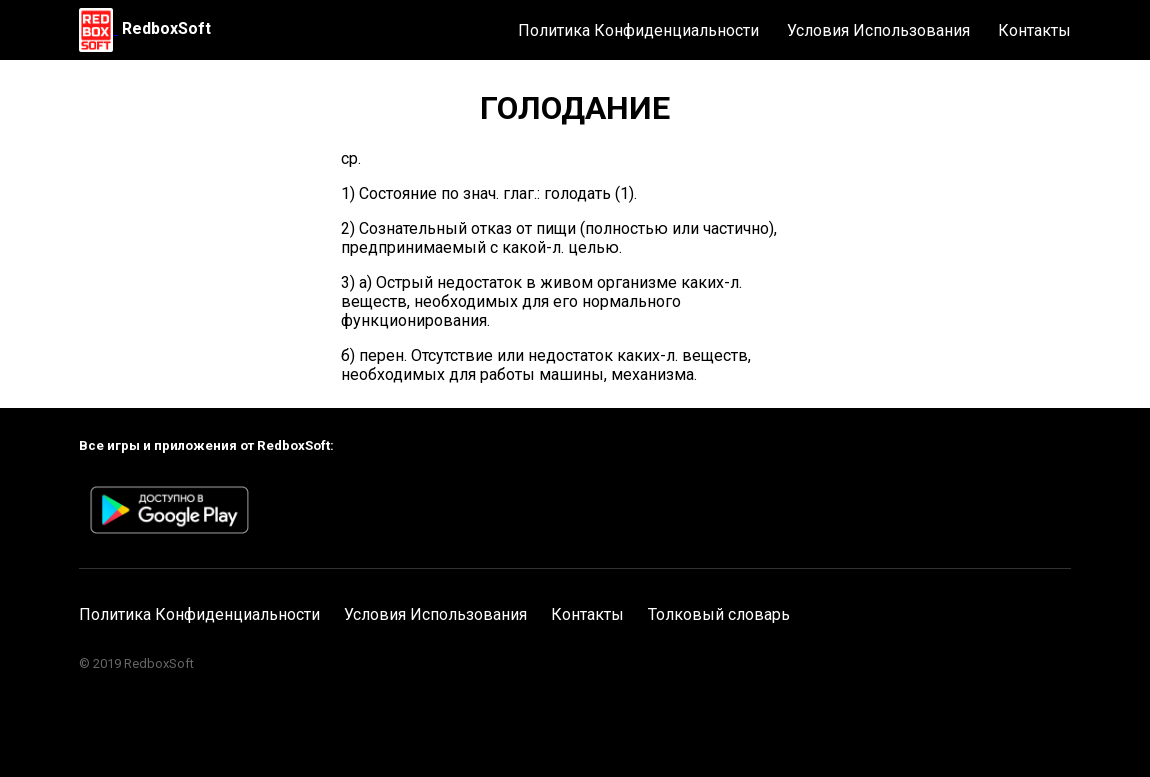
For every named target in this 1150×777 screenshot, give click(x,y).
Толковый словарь (719, 614)
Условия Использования (878, 30)
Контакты (1034, 30)
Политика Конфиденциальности (638, 30)
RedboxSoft (166, 28)
